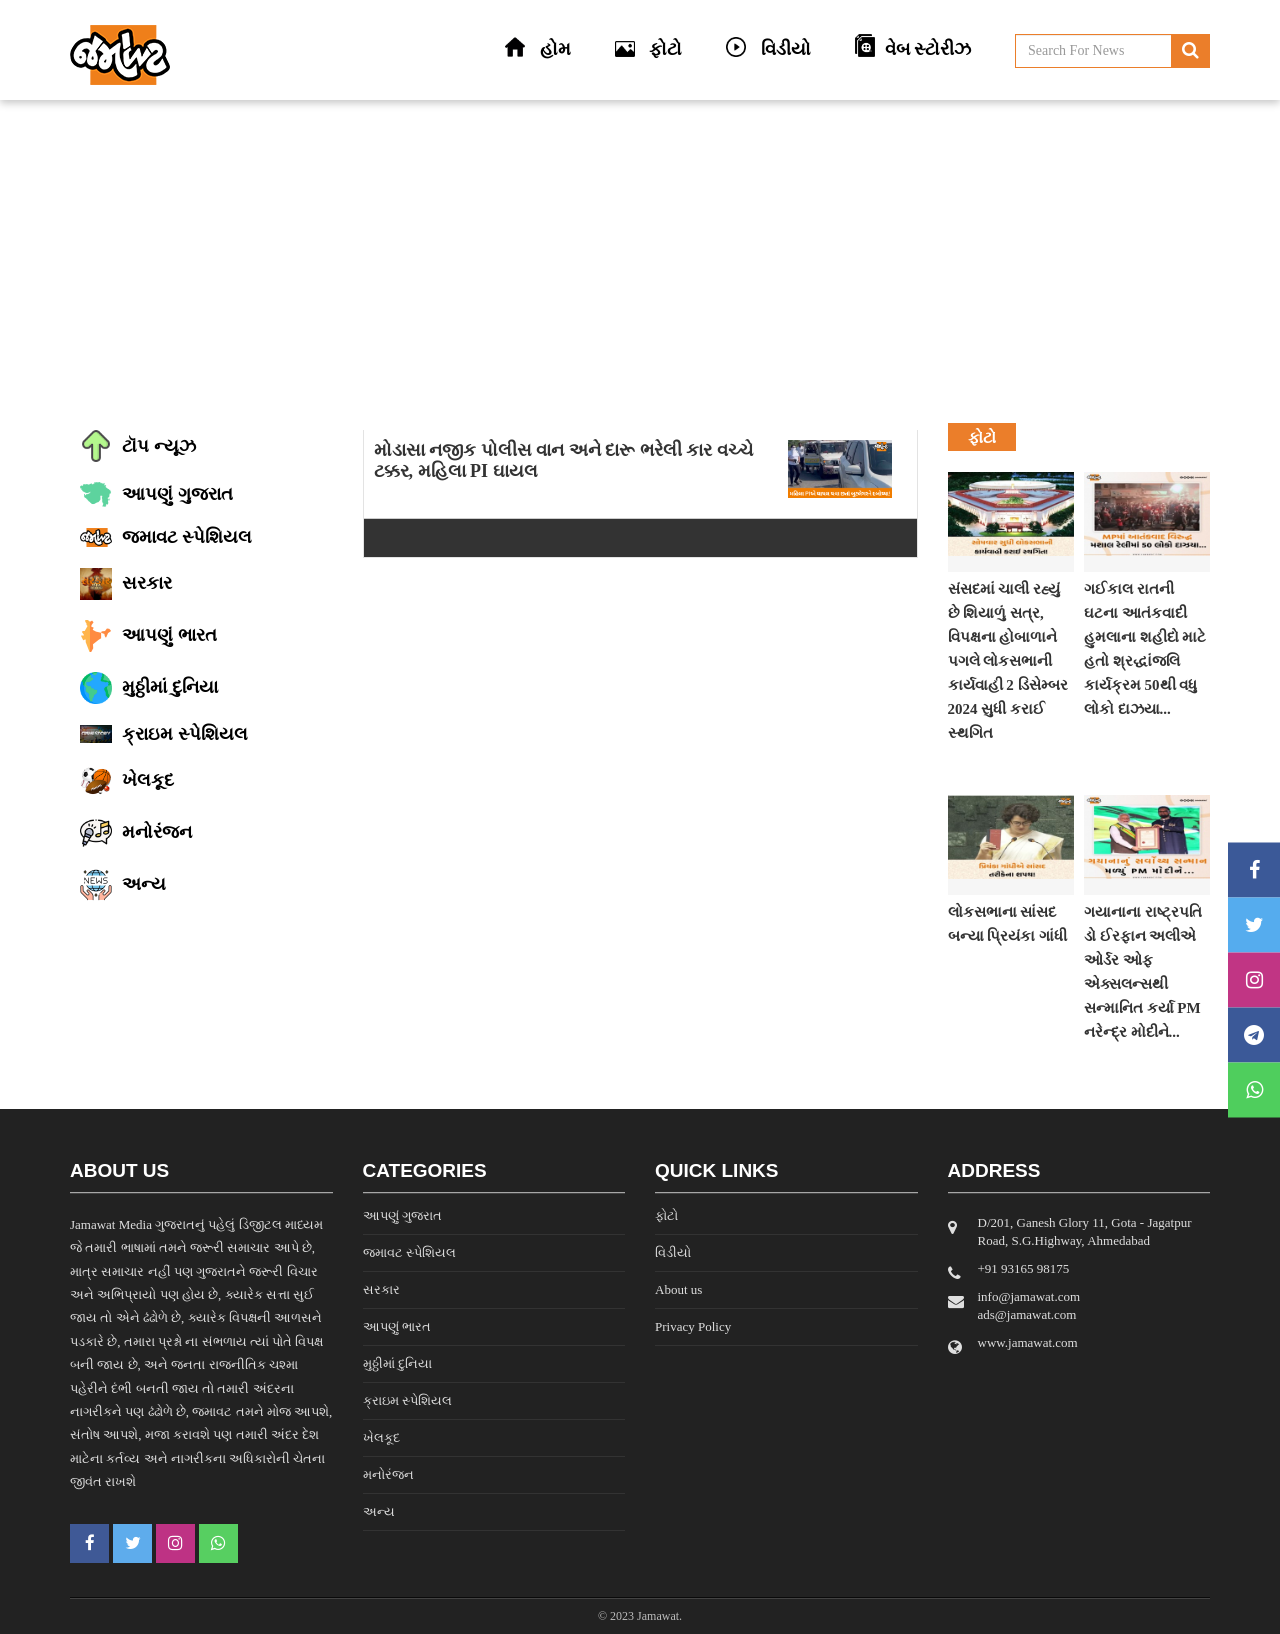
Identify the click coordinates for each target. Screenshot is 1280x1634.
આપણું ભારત (397, 1326)
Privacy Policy (693, 1326)
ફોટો (666, 1215)
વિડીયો (673, 1252)
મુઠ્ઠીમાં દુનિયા (397, 1363)
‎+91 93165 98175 (1024, 1268)
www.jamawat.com (1028, 1342)
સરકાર (381, 1289)
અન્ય (379, 1511)
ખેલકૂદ (381, 1437)
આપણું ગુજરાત (402, 1215)
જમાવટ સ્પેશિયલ (409, 1252)
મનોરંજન (388, 1474)
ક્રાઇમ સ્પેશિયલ (407, 1400)
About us (678, 1289)
